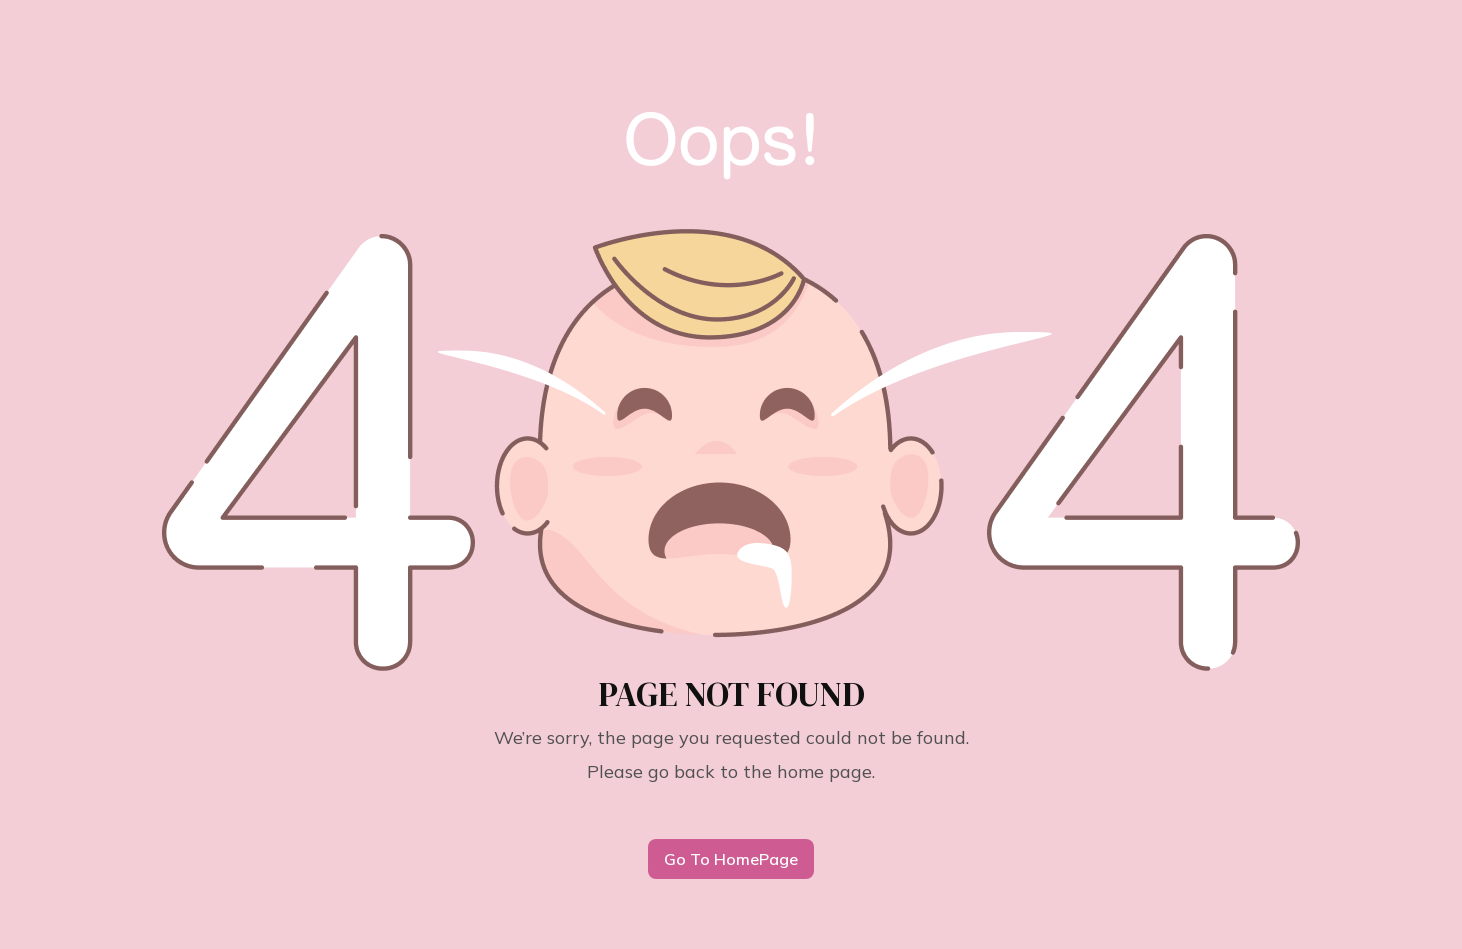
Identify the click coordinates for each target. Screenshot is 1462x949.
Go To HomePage (731, 859)
